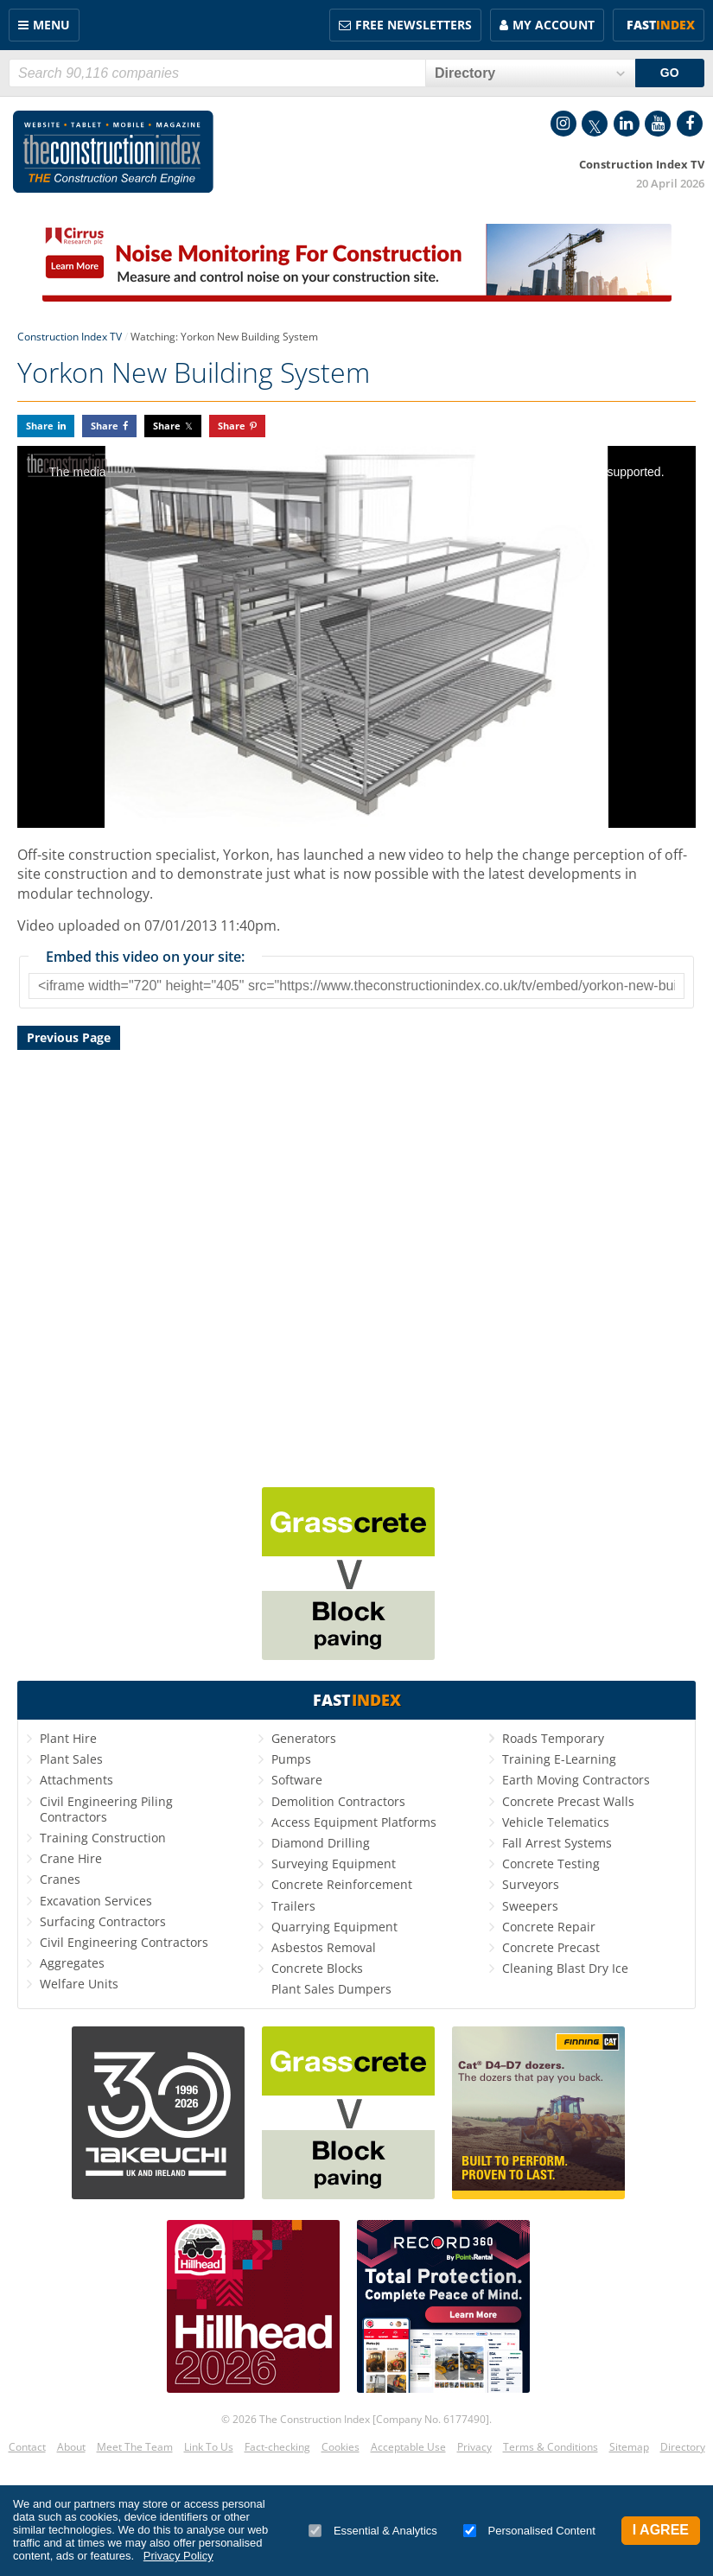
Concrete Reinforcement (341, 1884)
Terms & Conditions (550, 2446)
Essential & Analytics (373, 2530)
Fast (661, 24)
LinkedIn (627, 124)
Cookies (340, 2446)
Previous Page (69, 1037)
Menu (51, 24)
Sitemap (629, 2446)
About (71, 2446)
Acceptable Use (408, 2446)
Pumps (291, 1759)
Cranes (60, 1879)
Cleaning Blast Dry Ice (565, 1968)
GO (669, 73)
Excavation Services (96, 1900)
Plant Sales (71, 1759)
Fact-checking (277, 2446)
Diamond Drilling (320, 1843)
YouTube (658, 124)
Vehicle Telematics (555, 1822)
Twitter (595, 124)
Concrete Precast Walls (568, 1801)
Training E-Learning (559, 1759)
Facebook (690, 124)
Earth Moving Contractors (576, 1779)
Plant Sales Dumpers (331, 1989)
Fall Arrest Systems (557, 1843)
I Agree (661, 2529)
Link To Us (208, 2446)
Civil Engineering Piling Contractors (106, 1809)
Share (40, 425)
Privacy (474, 2446)
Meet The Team (135, 2446)
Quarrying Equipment (334, 1926)
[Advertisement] (356, 1266)
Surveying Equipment (333, 1863)
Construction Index (113, 152)
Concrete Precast (551, 1947)
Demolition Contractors (338, 1801)
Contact (27, 2446)
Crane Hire (71, 1858)
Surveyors (530, 1884)
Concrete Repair (548, 1926)
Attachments (76, 1779)
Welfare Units (79, 1983)
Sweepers (530, 1906)
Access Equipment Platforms (353, 1822)
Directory (682, 2446)
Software (296, 1779)
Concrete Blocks (317, 1968)
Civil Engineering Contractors (124, 1942)
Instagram (563, 124)
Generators (303, 1738)
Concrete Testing (551, 1863)
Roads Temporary (553, 1738)
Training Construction (103, 1837)
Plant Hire (68, 1738)
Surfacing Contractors (103, 1921)
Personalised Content (529, 2530)
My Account (553, 24)
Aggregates (72, 1963)
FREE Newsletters (413, 24)
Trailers (293, 1906)
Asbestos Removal (323, 1947)
